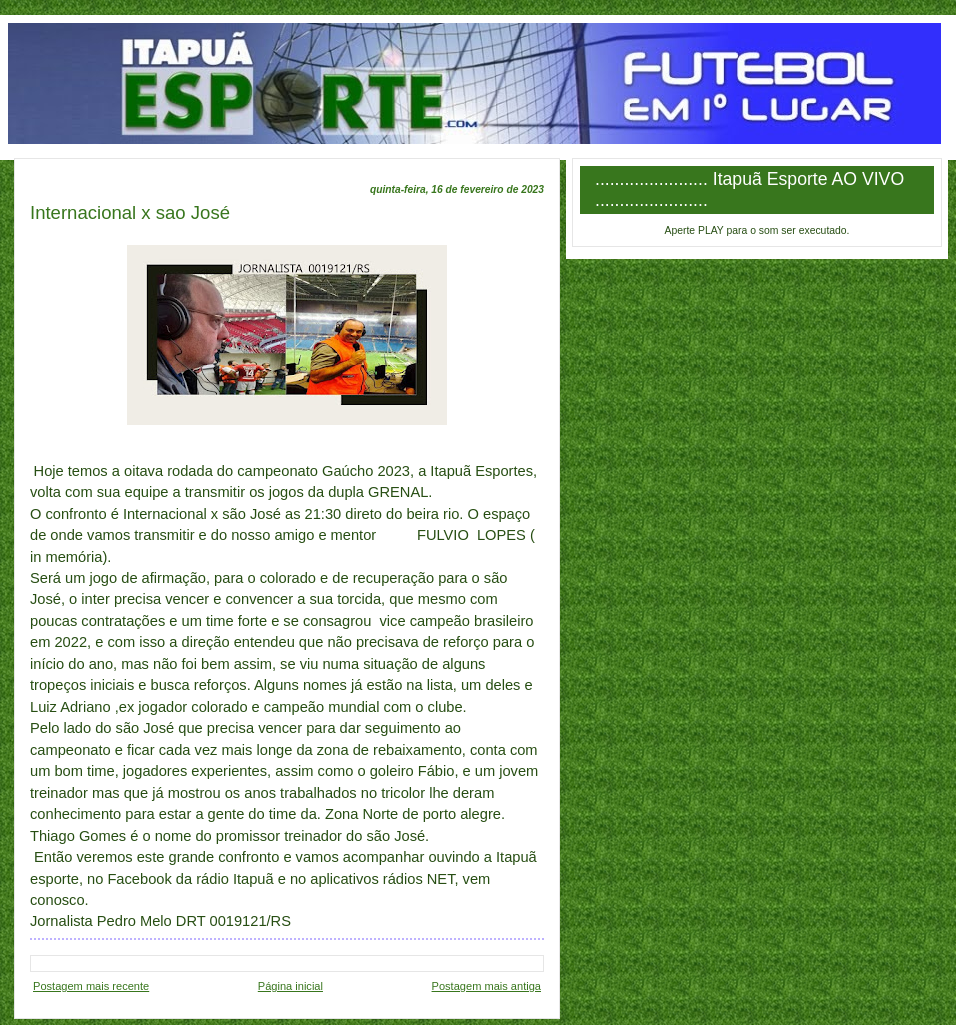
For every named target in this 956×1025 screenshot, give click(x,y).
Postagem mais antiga (486, 986)
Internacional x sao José (130, 212)
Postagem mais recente (91, 986)
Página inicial (290, 986)
